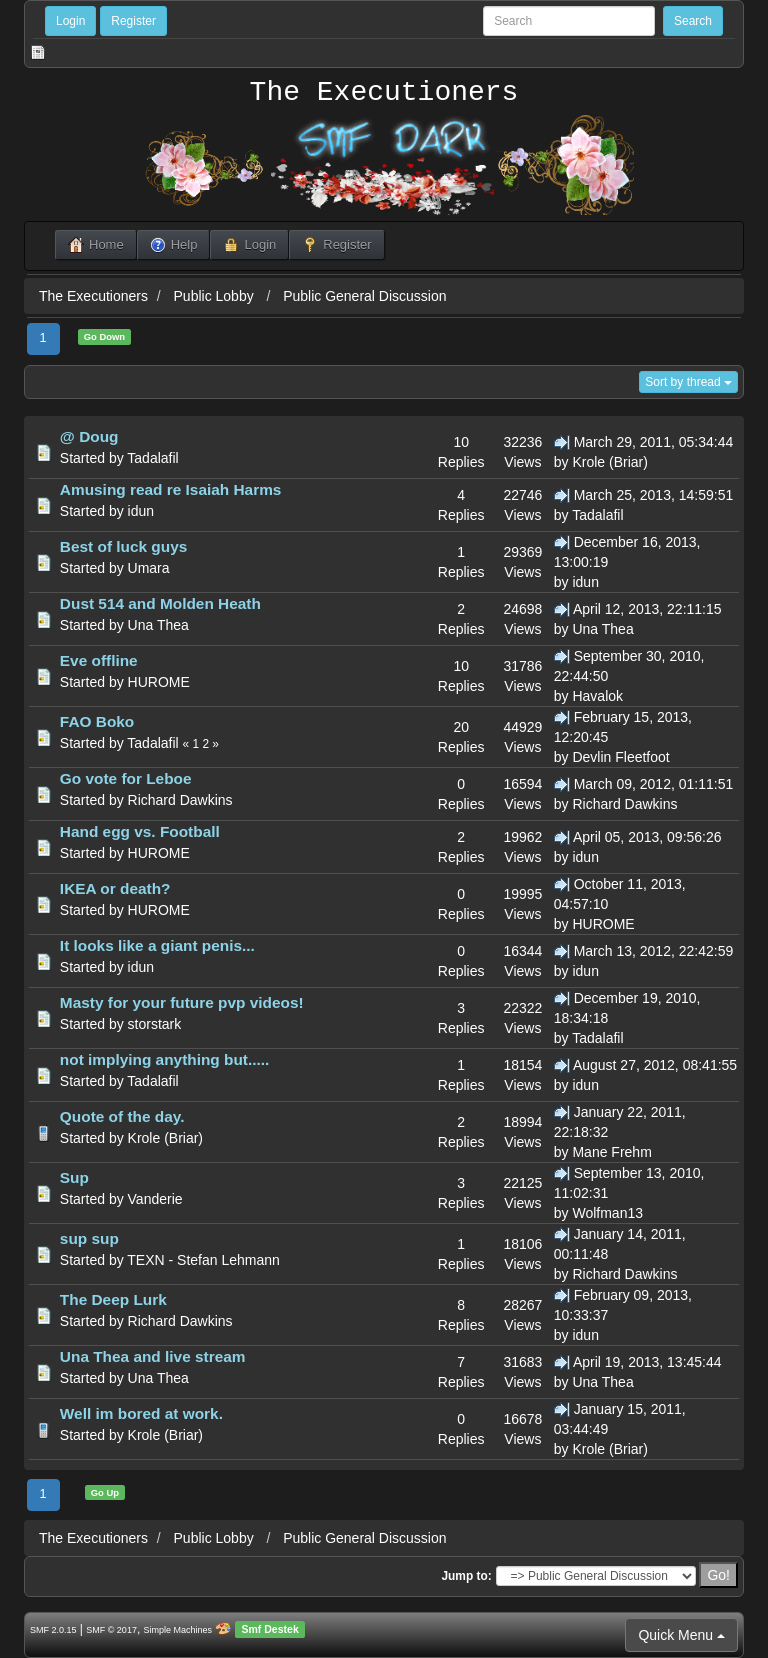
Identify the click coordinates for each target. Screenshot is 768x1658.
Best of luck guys (123, 546)
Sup (74, 1177)
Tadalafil (152, 458)
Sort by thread (688, 382)
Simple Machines (178, 1630)
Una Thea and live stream (153, 1356)
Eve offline (99, 660)
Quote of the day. (122, 1116)
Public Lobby (216, 296)
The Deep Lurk (113, 1299)
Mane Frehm (611, 1152)
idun (141, 511)
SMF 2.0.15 (53, 1630)
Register (133, 21)
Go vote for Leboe (126, 778)
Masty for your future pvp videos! (182, 1002)
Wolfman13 (607, 1213)
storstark (155, 1024)
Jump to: (466, 1576)
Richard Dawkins (180, 800)
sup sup (89, 1238)
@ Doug (89, 436)
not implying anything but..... (164, 1059)
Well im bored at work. (141, 1413)
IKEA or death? (115, 888)
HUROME (159, 682)
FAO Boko (97, 721)
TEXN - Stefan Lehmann (203, 1260)
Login (70, 21)
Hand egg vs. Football (140, 831)
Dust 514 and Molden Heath (160, 603)
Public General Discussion (364, 296)
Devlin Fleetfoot (620, 757)
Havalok (597, 696)
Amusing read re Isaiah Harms (171, 489)
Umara (149, 568)
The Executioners (384, 93)
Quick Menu (681, 1635)
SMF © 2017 (111, 1630)
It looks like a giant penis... (157, 945)
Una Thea (158, 625)
